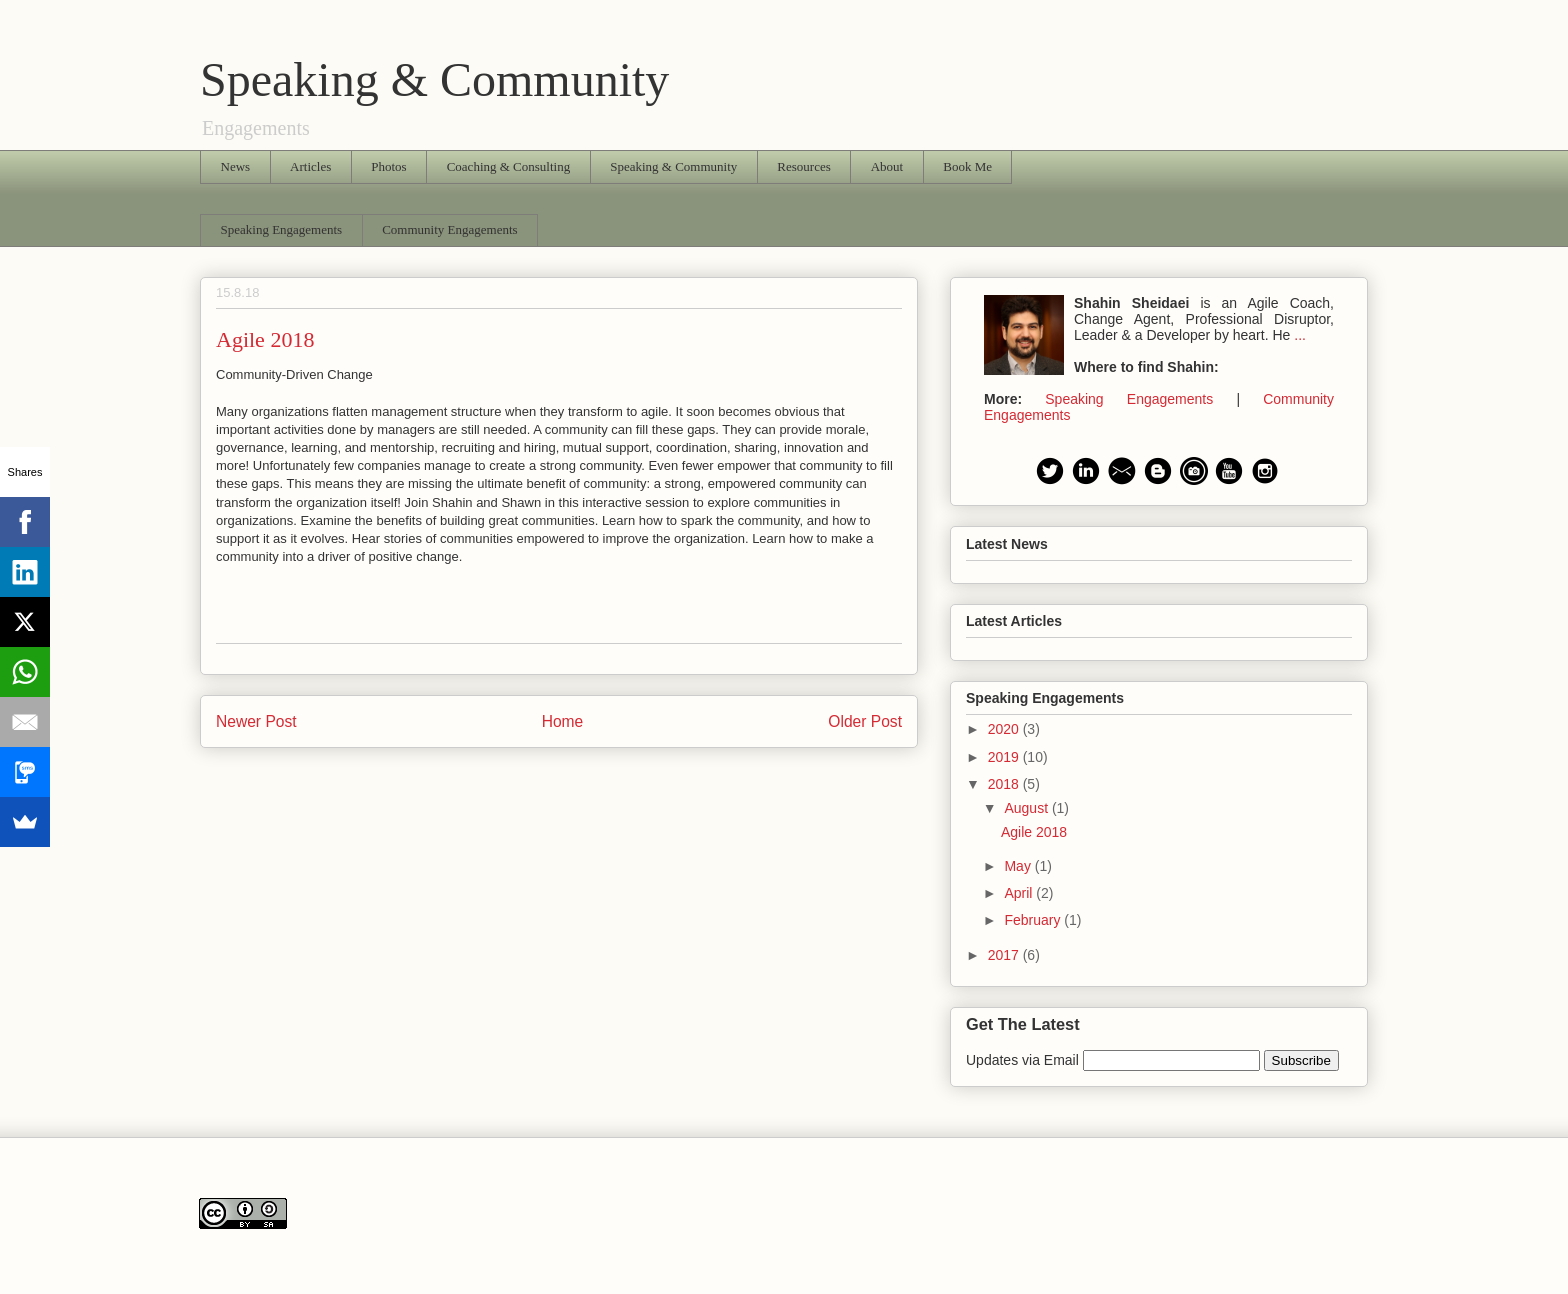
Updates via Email (1024, 1060)
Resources (803, 166)
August (1027, 808)
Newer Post (256, 721)
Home (563, 721)
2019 (1005, 757)
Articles (310, 166)
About (887, 166)
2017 (1005, 955)
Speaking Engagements (282, 229)
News (236, 166)
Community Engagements (449, 229)
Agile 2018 (1034, 832)
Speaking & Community (434, 79)
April (1020, 893)
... (1300, 335)
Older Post (865, 721)
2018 (1005, 784)
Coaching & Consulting (509, 166)
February (1034, 920)
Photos (388, 166)
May (1019, 866)
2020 (1005, 729)
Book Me (967, 166)
